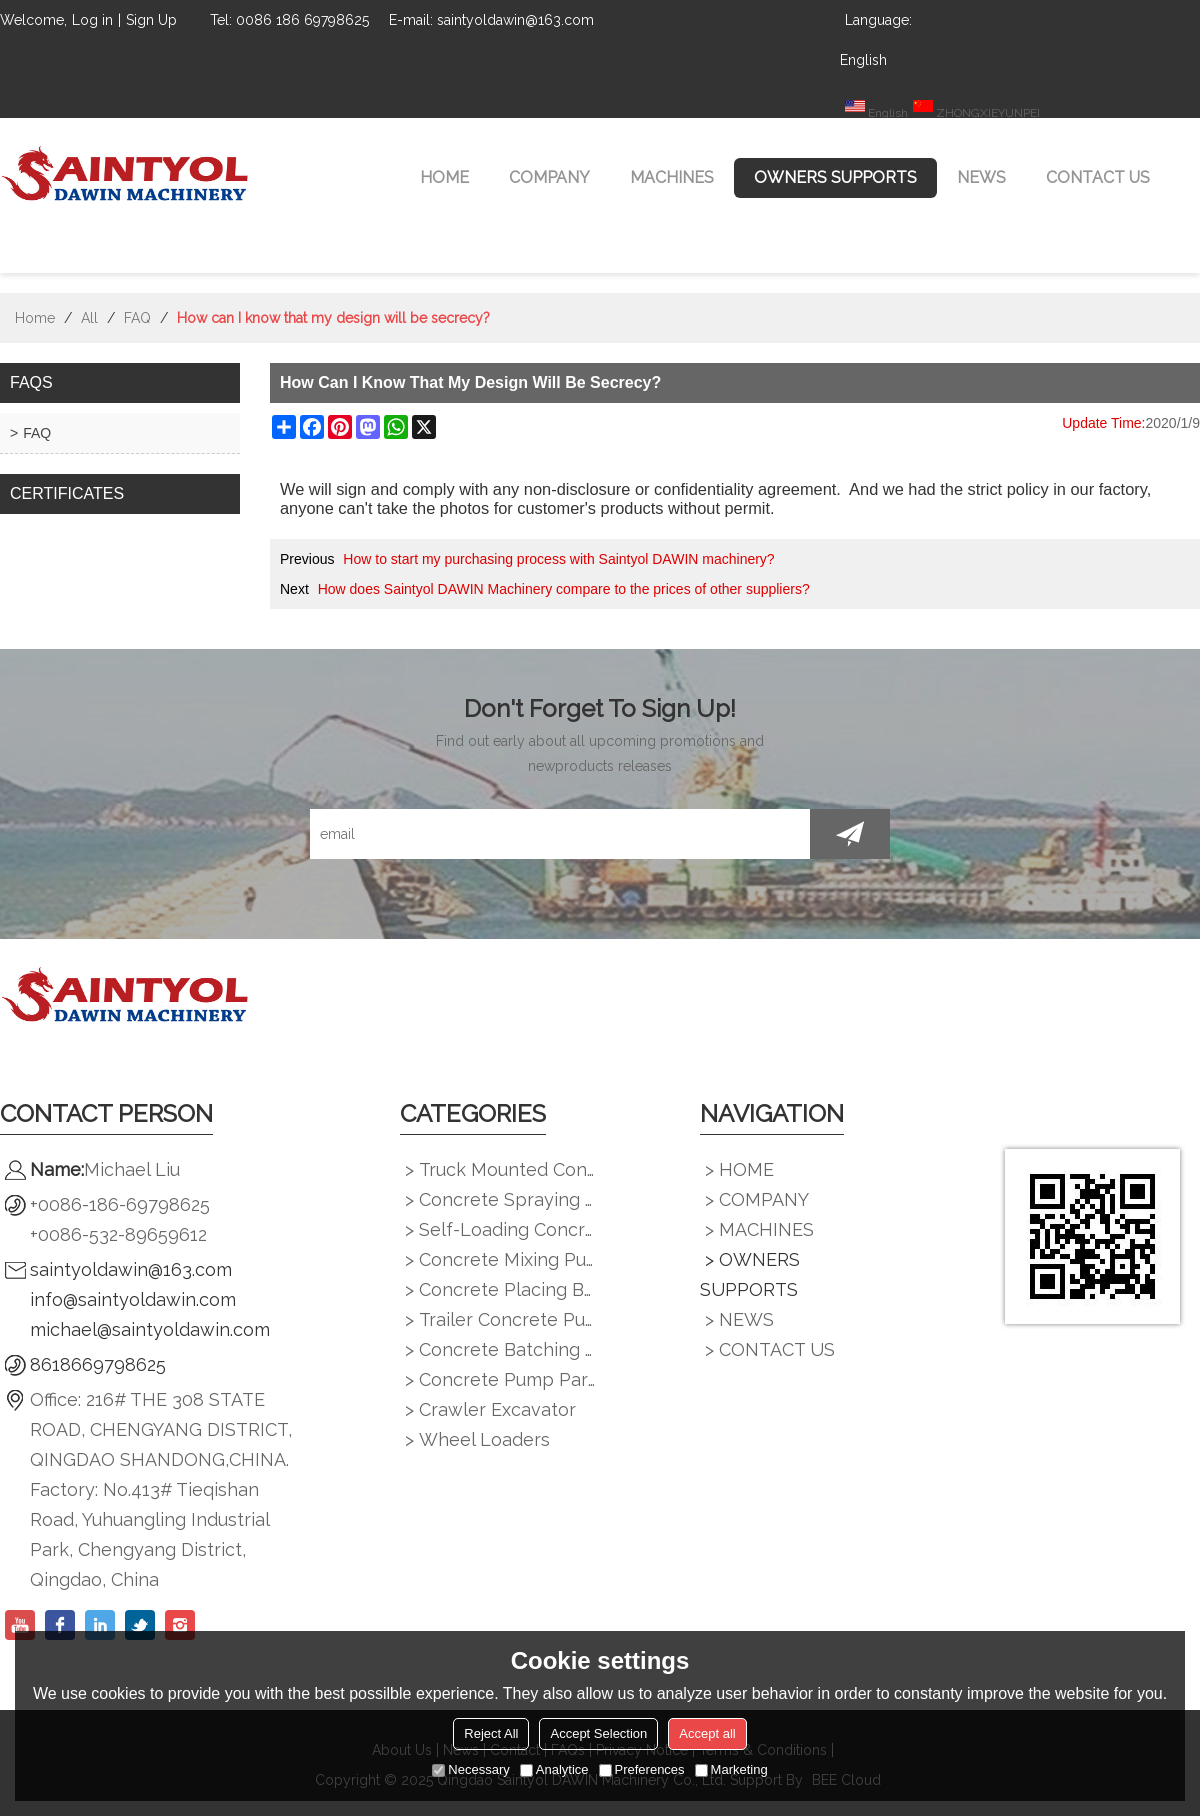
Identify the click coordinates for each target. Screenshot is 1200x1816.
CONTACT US (1098, 177)
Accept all (707, 1733)
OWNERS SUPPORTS (835, 177)
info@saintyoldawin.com (133, 1299)
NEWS (981, 177)
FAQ (137, 318)
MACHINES (672, 177)
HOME (444, 177)
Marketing (731, 1769)
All (89, 318)
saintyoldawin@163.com (131, 1269)
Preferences (642, 1769)
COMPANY (549, 177)
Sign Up (151, 20)
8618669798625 (98, 1364)
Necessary (470, 1769)
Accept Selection (598, 1733)
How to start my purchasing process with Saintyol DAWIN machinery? (558, 559)
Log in (92, 20)
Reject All (491, 1733)
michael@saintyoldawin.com (150, 1329)
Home (35, 318)
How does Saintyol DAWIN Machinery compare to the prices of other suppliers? (564, 589)
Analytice (554, 1769)
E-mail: (411, 20)
